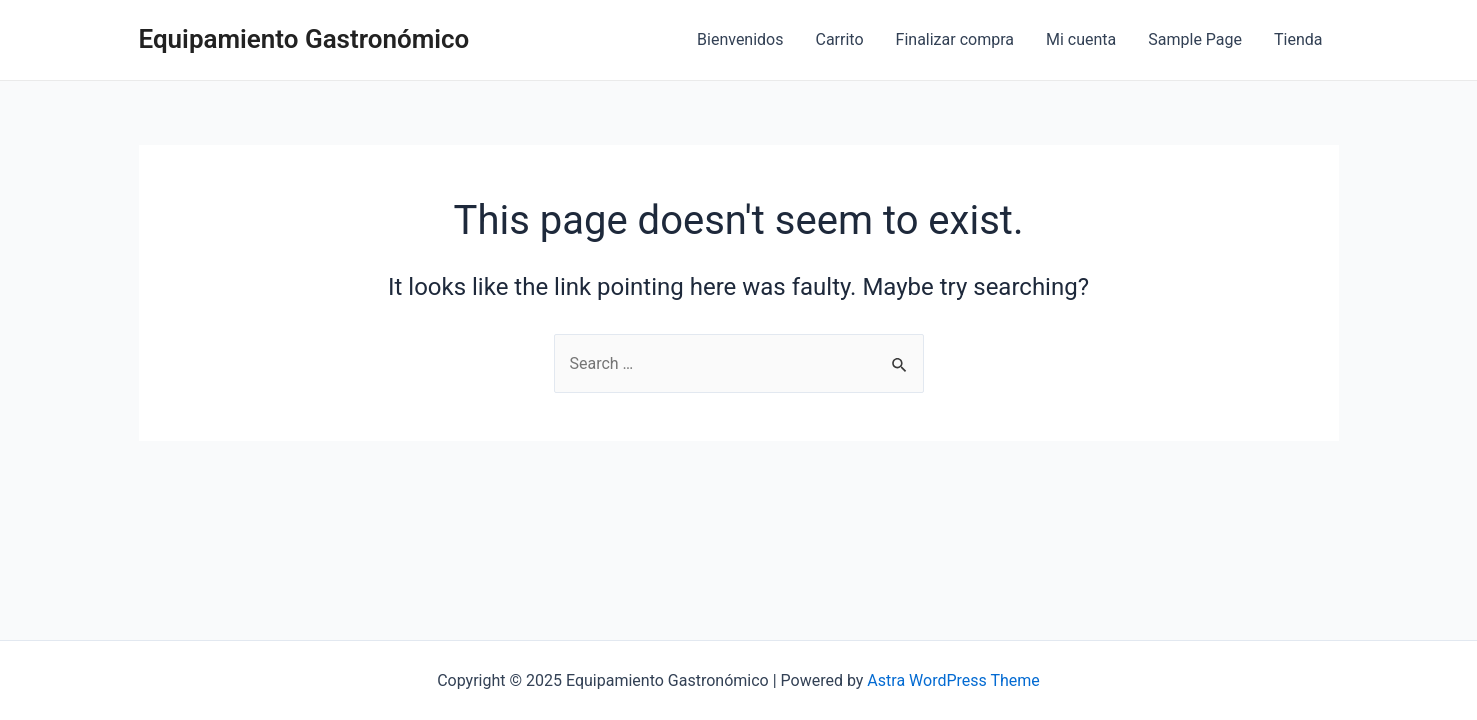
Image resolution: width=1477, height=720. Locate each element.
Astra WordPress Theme (953, 680)
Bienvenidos (740, 39)
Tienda (1298, 39)
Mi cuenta (1081, 39)
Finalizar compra (955, 39)
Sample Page (1195, 39)
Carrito (840, 39)
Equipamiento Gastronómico (304, 39)
